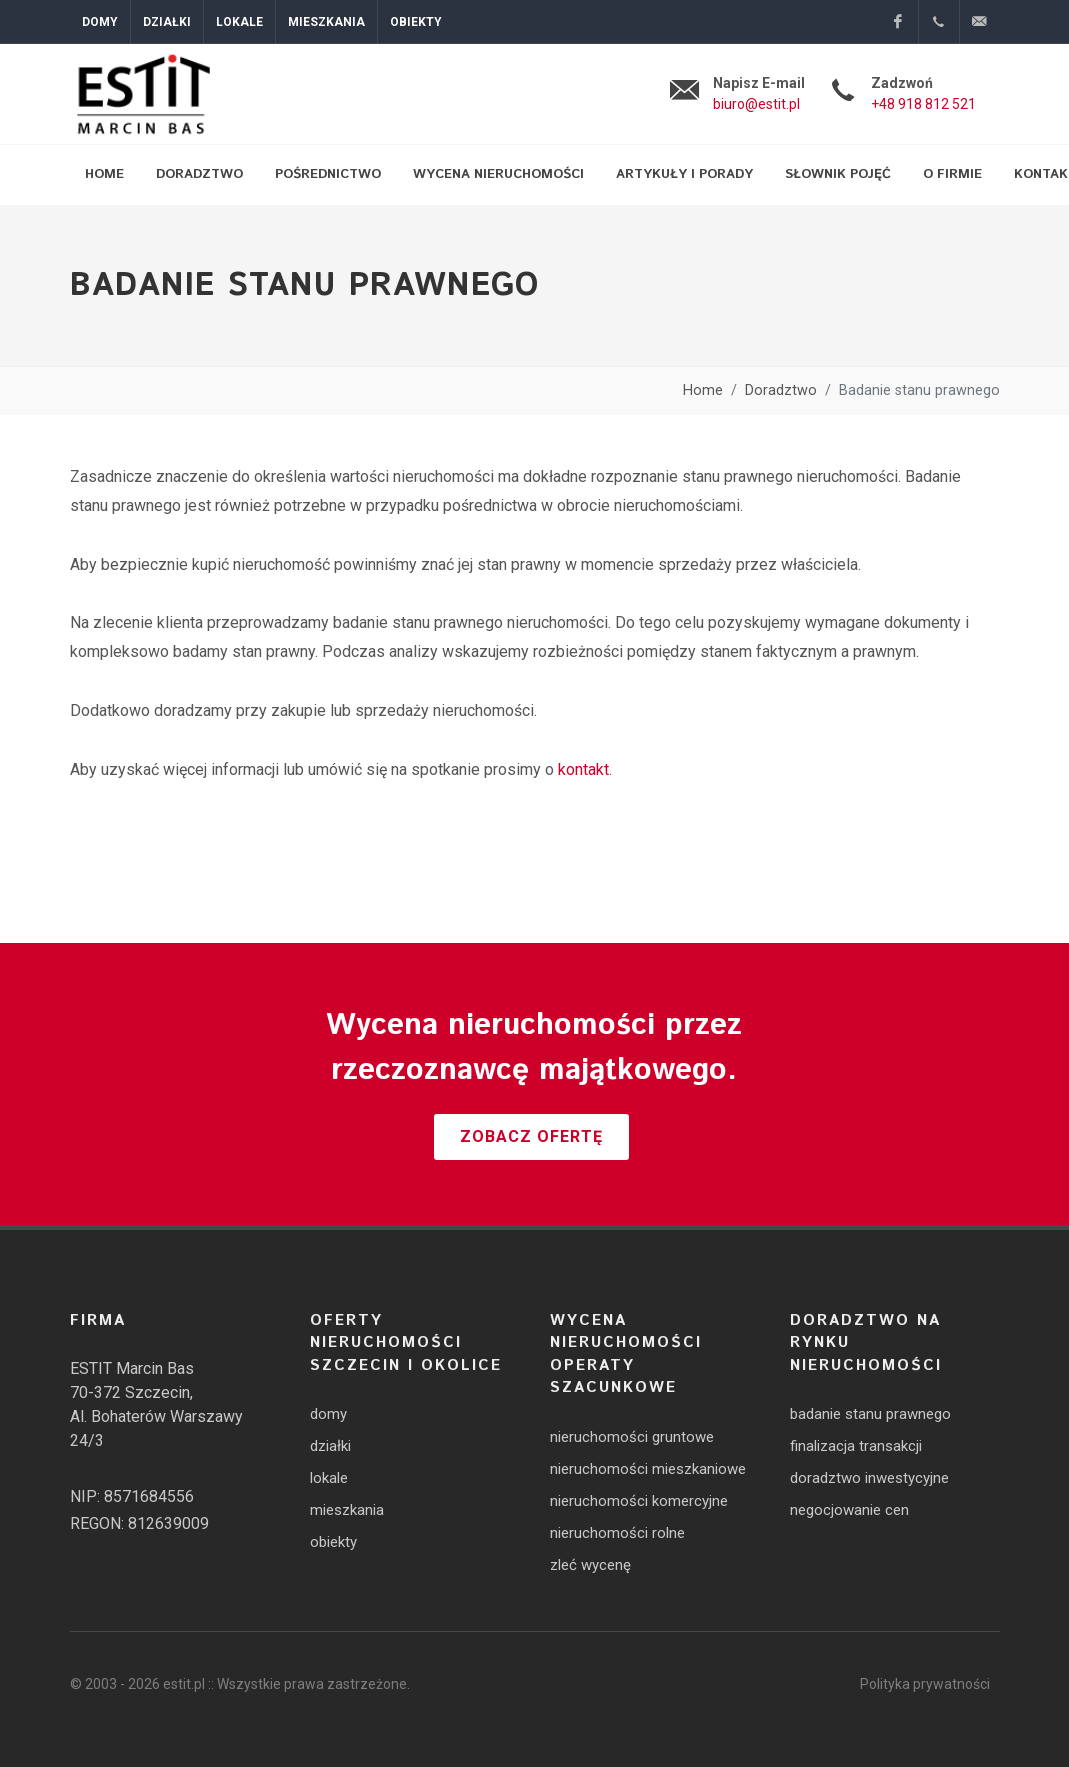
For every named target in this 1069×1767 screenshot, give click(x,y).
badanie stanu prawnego (870, 1414)
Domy (100, 22)
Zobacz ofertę (531, 1136)
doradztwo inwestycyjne (869, 1478)
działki (330, 1446)
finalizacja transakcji (856, 1446)
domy (328, 1414)
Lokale (239, 22)
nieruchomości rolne (617, 1533)
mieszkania (347, 1510)
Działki (167, 22)
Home (703, 390)
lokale (329, 1478)
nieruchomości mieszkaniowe (648, 1469)
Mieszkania (326, 22)
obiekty (333, 1542)
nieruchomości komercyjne (639, 1501)
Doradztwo (781, 390)
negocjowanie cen (849, 1510)
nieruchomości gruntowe (632, 1437)
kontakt (583, 769)
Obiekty (416, 22)
